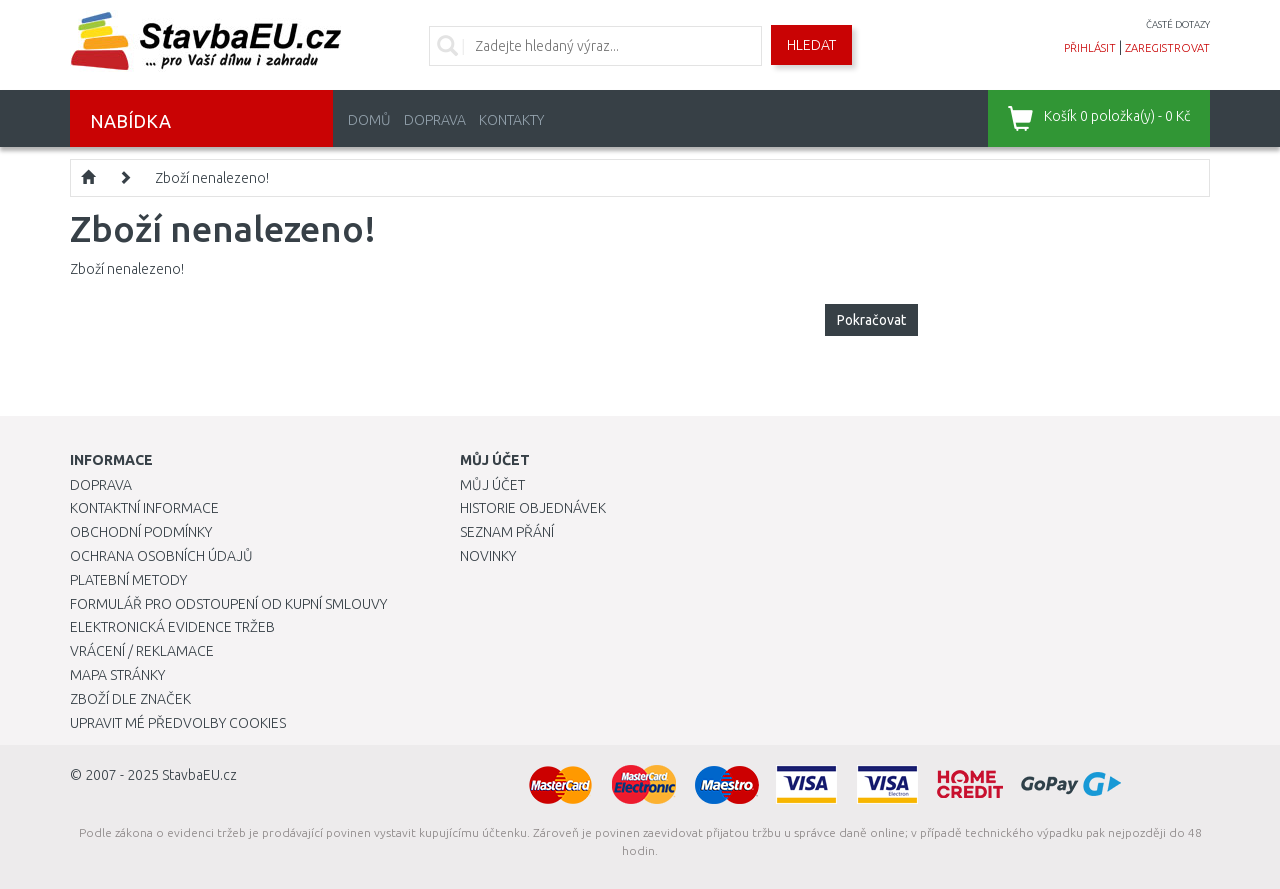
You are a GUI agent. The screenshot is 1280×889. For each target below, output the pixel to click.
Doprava (435, 120)
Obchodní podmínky (141, 532)
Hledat (811, 45)
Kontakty (511, 120)
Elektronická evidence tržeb (172, 627)
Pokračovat (871, 320)
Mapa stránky (117, 675)
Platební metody (128, 580)
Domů (369, 120)
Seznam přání (507, 532)
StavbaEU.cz (199, 775)
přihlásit (1090, 48)
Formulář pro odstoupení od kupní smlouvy (228, 604)
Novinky (488, 556)
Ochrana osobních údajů (161, 556)
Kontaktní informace (144, 508)
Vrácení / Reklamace (142, 651)
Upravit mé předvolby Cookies (178, 723)
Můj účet (492, 485)
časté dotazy (1178, 24)
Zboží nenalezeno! (212, 178)
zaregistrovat (1167, 48)
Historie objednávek (533, 508)
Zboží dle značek (130, 699)
